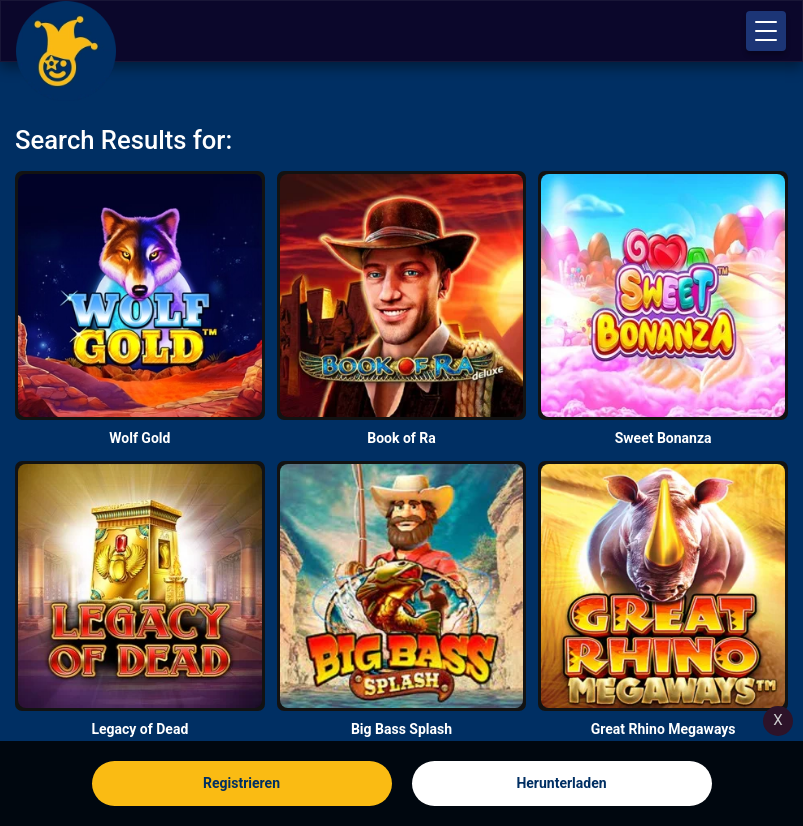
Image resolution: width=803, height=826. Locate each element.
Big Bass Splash (401, 729)
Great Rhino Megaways (663, 729)
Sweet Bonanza (663, 438)
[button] (766, 31)
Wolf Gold (139, 438)
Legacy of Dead (139, 729)
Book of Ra (401, 438)
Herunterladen (561, 783)
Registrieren (241, 783)
